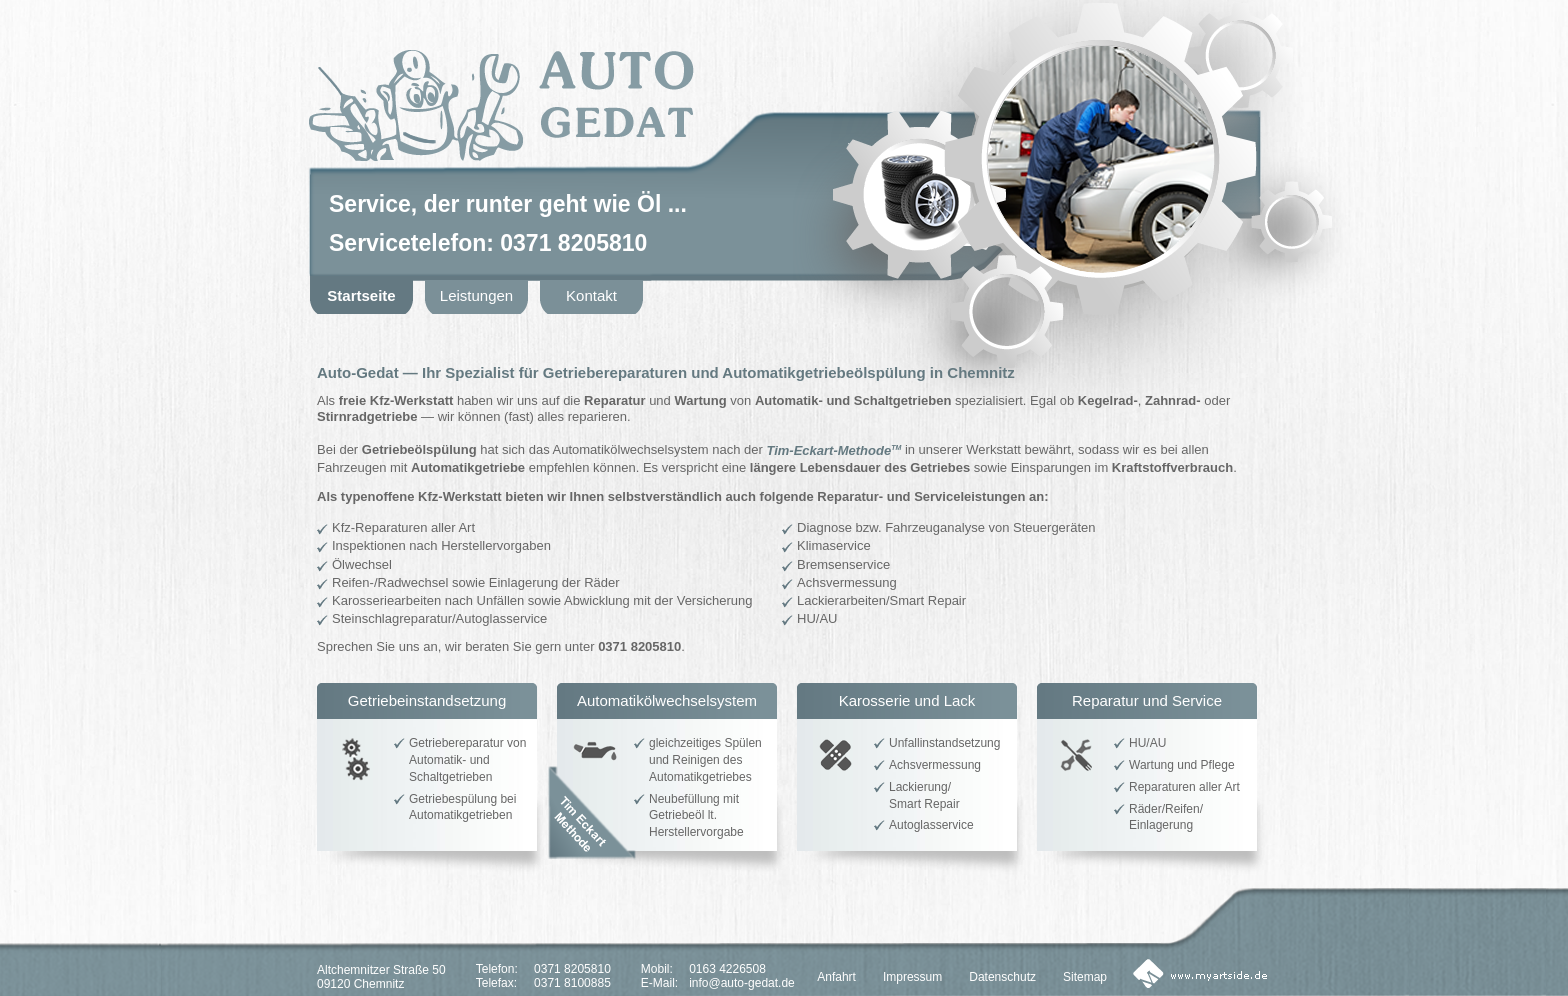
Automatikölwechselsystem (667, 700)
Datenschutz (1002, 977)
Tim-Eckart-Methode (833, 450)
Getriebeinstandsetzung (427, 700)
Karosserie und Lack (907, 700)
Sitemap (1085, 977)
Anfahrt (836, 977)
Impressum (912, 977)
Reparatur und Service (1147, 700)
